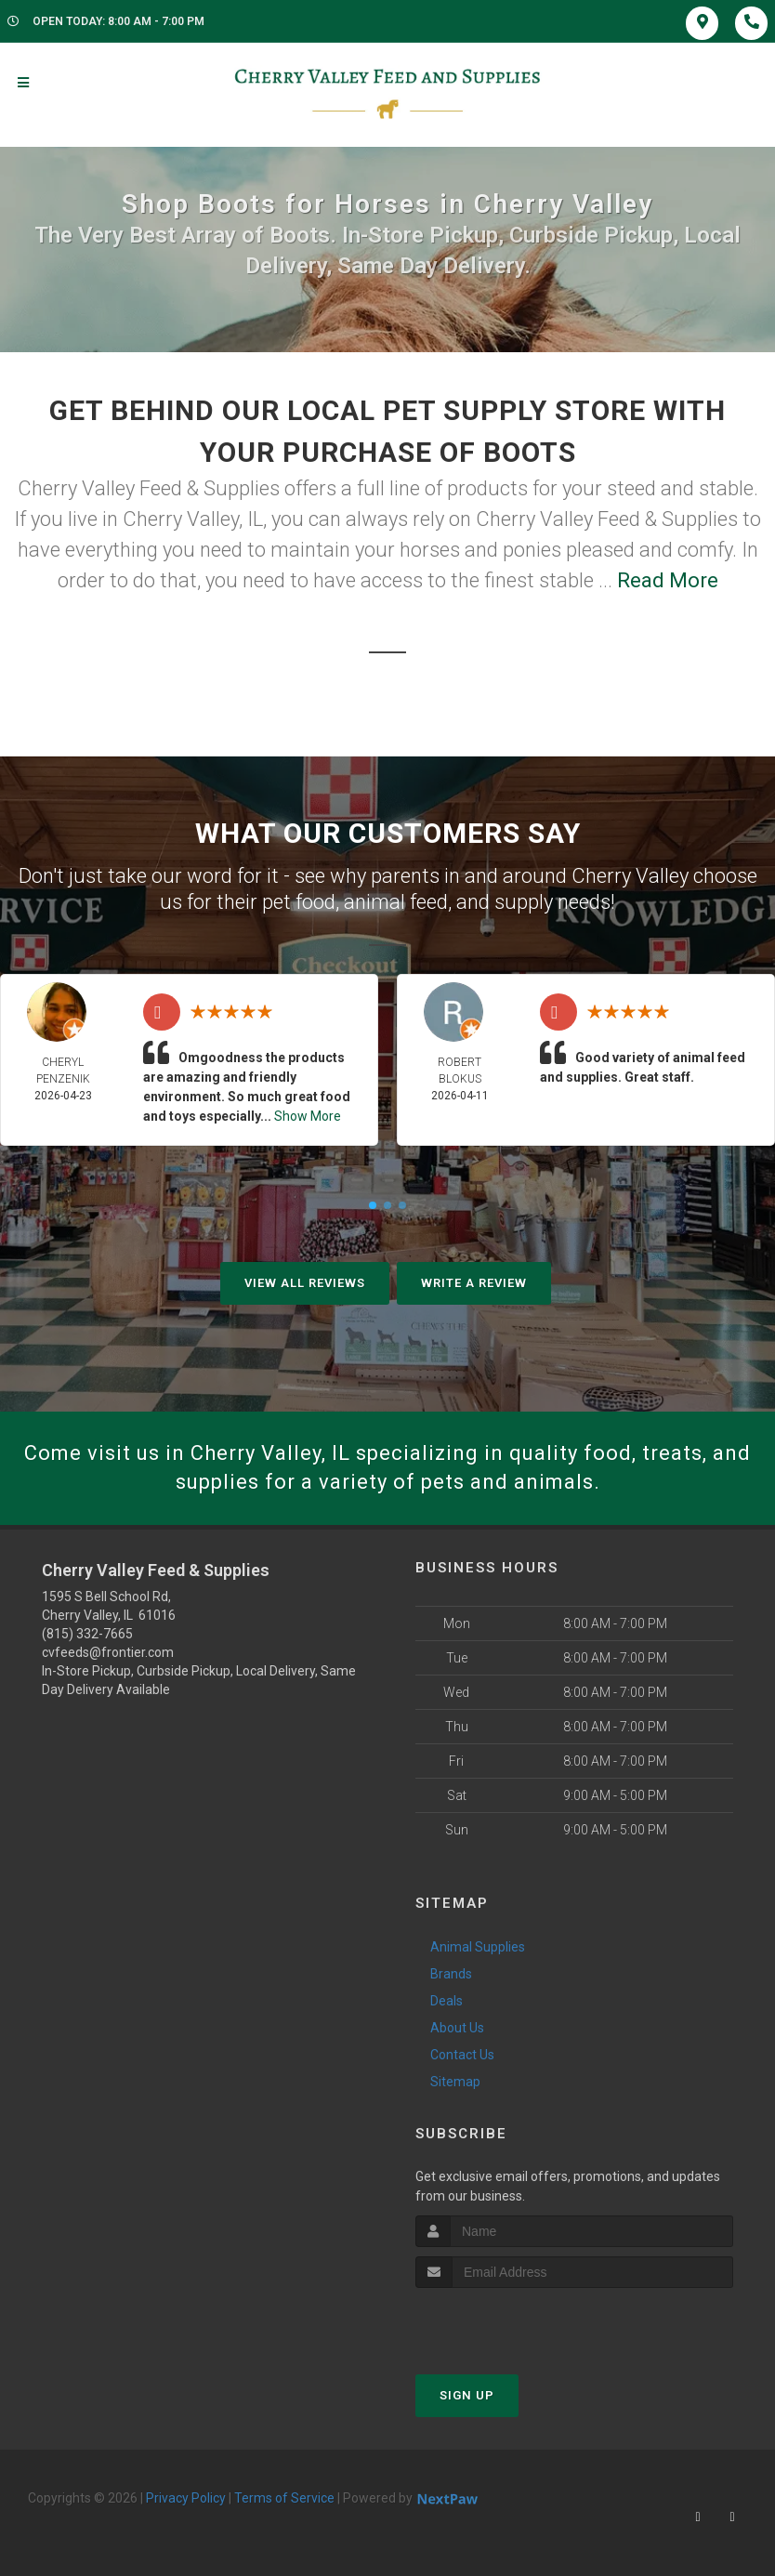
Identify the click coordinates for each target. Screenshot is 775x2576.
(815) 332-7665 (87, 1633)
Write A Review (474, 1283)
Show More (307, 1116)
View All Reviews (304, 1283)
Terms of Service (284, 2498)
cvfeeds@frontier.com (108, 1652)
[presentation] (514, 2322)
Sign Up (467, 2395)
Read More (667, 580)
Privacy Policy (186, 2498)
